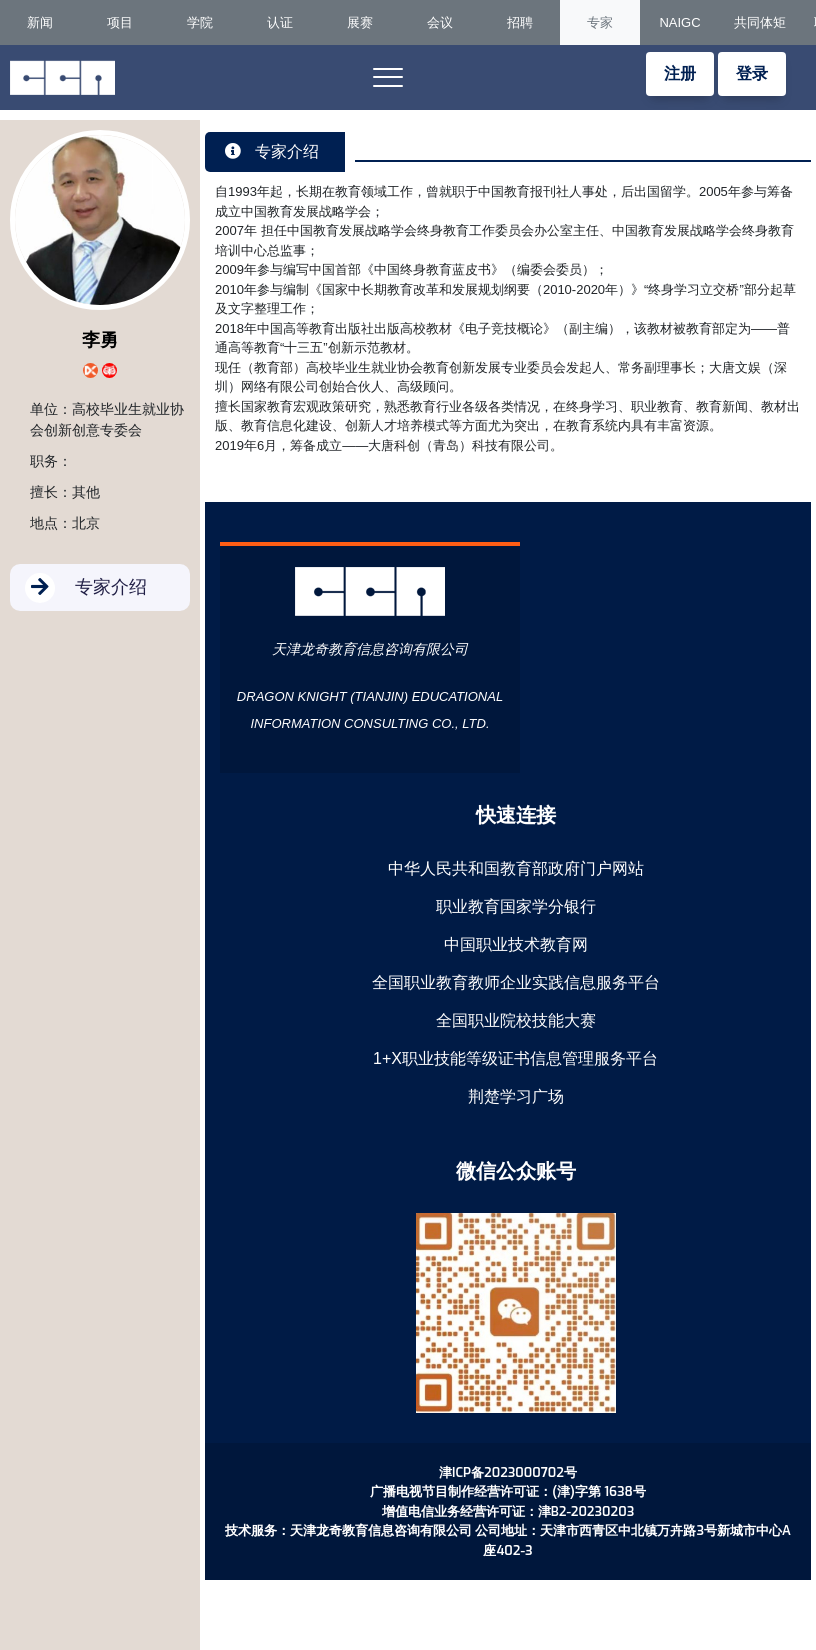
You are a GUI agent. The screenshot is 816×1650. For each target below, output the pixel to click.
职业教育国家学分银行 (516, 906)
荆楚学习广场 (516, 1096)
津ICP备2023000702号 (508, 1472)
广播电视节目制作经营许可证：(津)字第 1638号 (508, 1491)
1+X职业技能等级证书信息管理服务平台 (515, 1058)
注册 (680, 73)
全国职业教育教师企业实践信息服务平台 (516, 982)
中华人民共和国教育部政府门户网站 (516, 868)
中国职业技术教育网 (516, 944)
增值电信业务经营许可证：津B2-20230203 (508, 1511)
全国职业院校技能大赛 (516, 1020)
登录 (752, 73)
